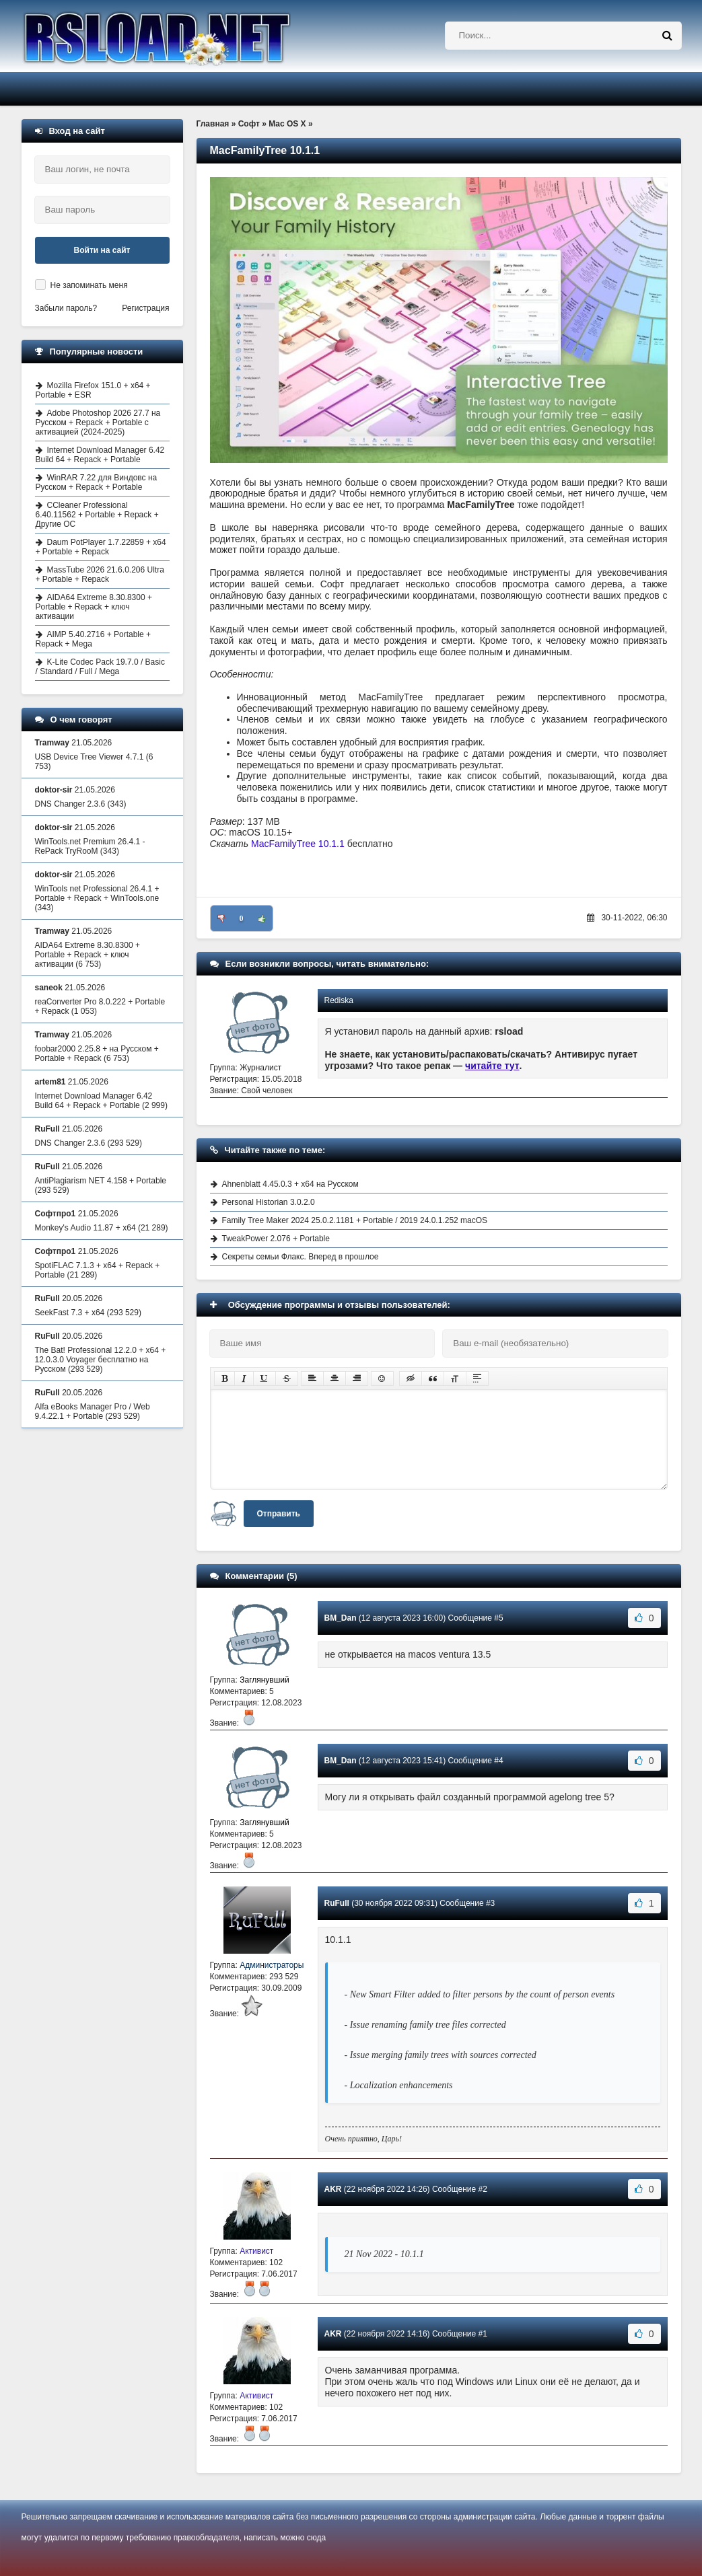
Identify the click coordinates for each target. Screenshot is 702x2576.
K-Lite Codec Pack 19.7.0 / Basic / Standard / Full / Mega (100, 666)
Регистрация (145, 308)
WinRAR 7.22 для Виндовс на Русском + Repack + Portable (96, 482)
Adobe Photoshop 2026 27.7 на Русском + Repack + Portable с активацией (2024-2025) (98, 422)
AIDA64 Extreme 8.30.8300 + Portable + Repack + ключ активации (94, 607)
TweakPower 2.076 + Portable (276, 1238)
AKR (333, 2189)
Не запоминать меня (89, 285)
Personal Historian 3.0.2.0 (268, 1202)
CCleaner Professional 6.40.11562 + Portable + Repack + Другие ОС (97, 515)
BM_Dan (340, 1618)
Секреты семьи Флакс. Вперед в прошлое (300, 1256)
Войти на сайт (102, 250)
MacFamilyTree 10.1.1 (298, 843)
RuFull (336, 1903)
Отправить (278, 1513)
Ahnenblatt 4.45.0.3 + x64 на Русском (290, 1184)
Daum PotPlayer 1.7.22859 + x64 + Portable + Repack (101, 547)
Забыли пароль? (66, 308)
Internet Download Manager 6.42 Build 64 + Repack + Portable (100, 454)
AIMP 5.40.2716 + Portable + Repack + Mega (93, 639)
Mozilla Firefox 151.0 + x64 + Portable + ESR (93, 390)
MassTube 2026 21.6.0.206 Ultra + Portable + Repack (100, 574)
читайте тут (492, 1065)
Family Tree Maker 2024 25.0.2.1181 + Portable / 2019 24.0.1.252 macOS (355, 1220)
